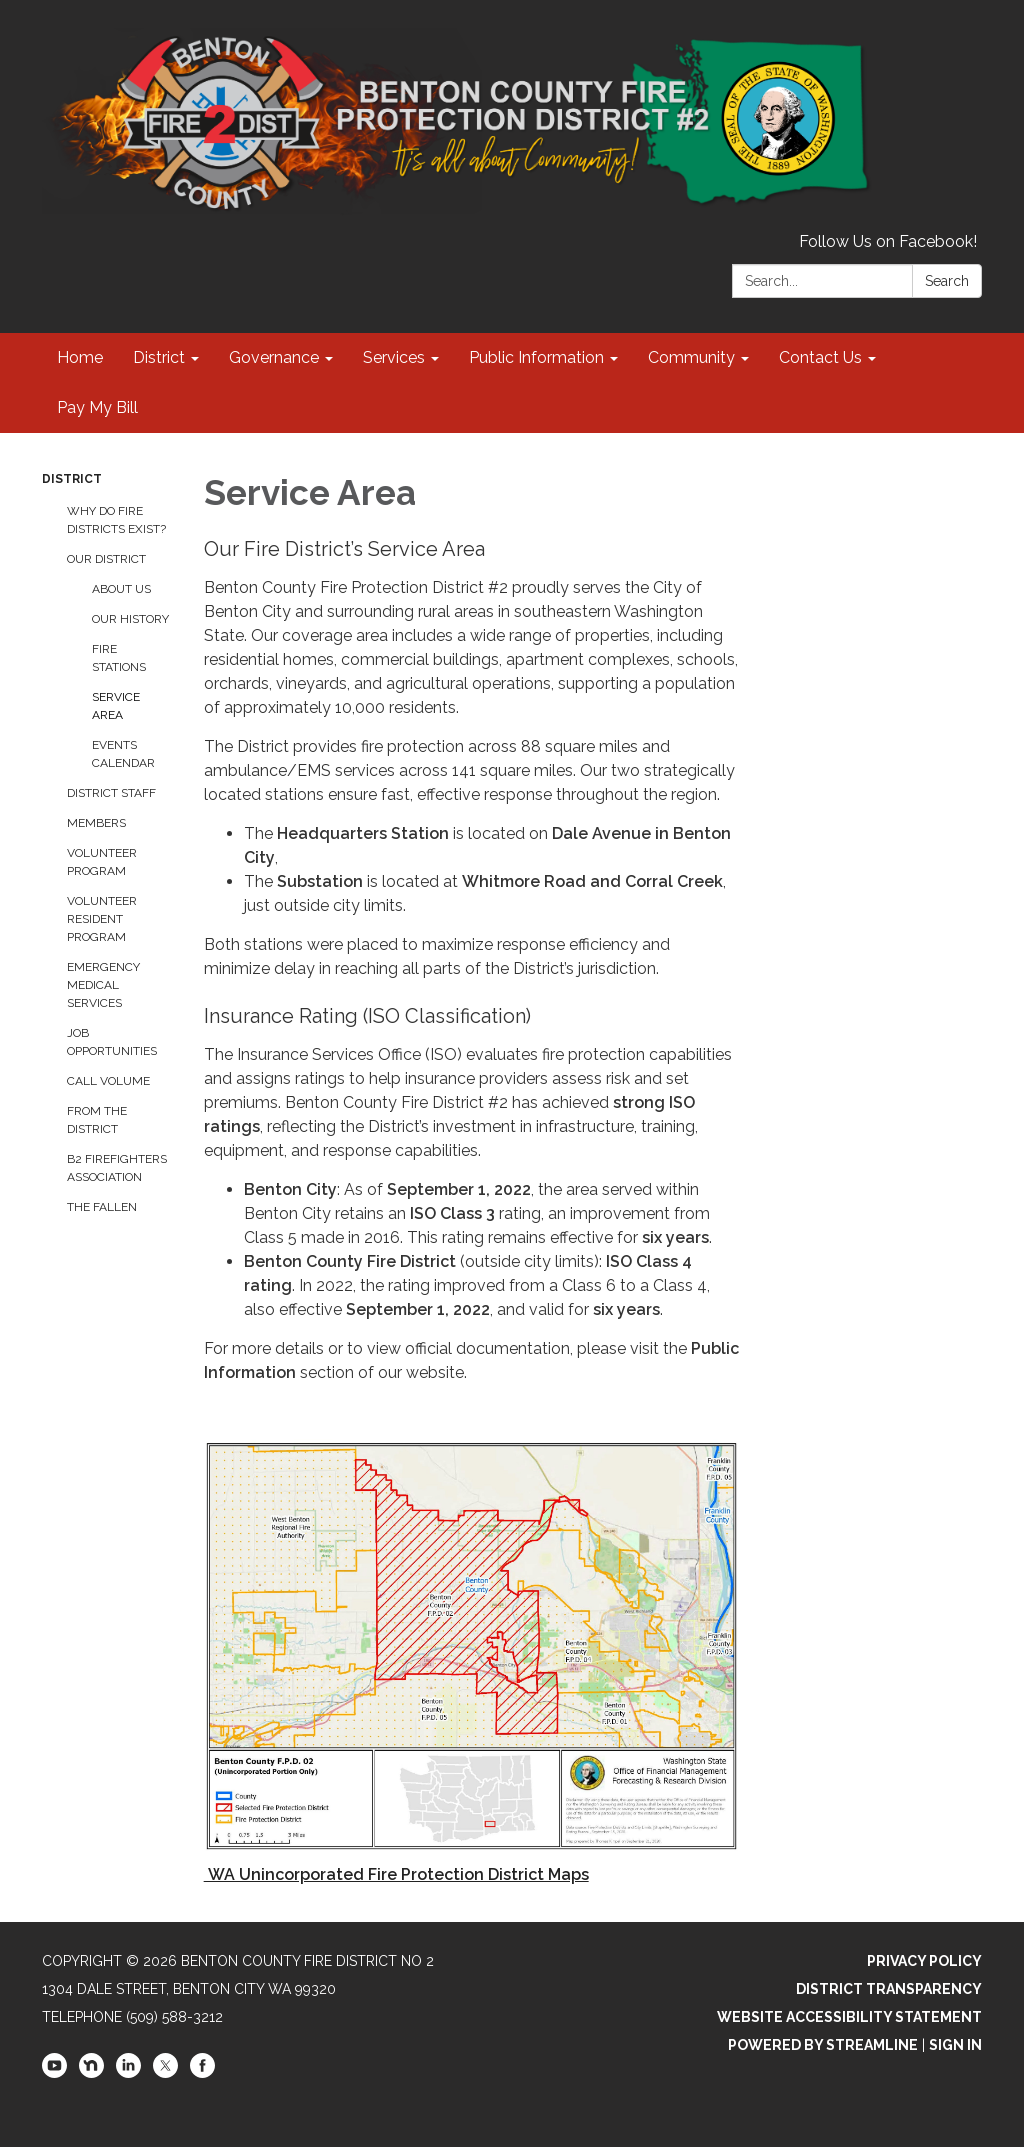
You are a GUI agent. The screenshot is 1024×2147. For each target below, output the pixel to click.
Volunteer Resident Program (102, 919)
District (72, 479)
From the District (97, 1120)
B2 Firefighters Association (117, 1168)
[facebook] (202, 2073)
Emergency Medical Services (103, 985)
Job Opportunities (112, 1042)
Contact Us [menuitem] (820, 357)
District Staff (111, 793)
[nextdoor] (91, 2073)
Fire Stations (119, 658)
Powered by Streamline (823, 2045)
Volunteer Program (102, 862)
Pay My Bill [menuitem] (97, 407)
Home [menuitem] (80, 357)
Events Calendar (123, 754)
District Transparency (889, 1989)
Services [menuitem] (394, 357)
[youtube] (54, 2073)
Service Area (116, 706)
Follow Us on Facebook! (888, 241)
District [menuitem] (159, 357)
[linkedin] (128, 2073)
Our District (106, 559)
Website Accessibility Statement (849, 2017)
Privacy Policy (924, 1961)
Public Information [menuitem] (536, 357)
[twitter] (165, 2073)
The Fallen (102, 1207)
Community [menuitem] (691, 357)
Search (947, 281)
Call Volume (108, 1081)
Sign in (955, 2045)
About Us (121, 589)
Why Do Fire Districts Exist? (116, 520)
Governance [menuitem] (274, 357)
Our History (130, 619)
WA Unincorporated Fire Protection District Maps (396, 1874)
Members (96, 823)
